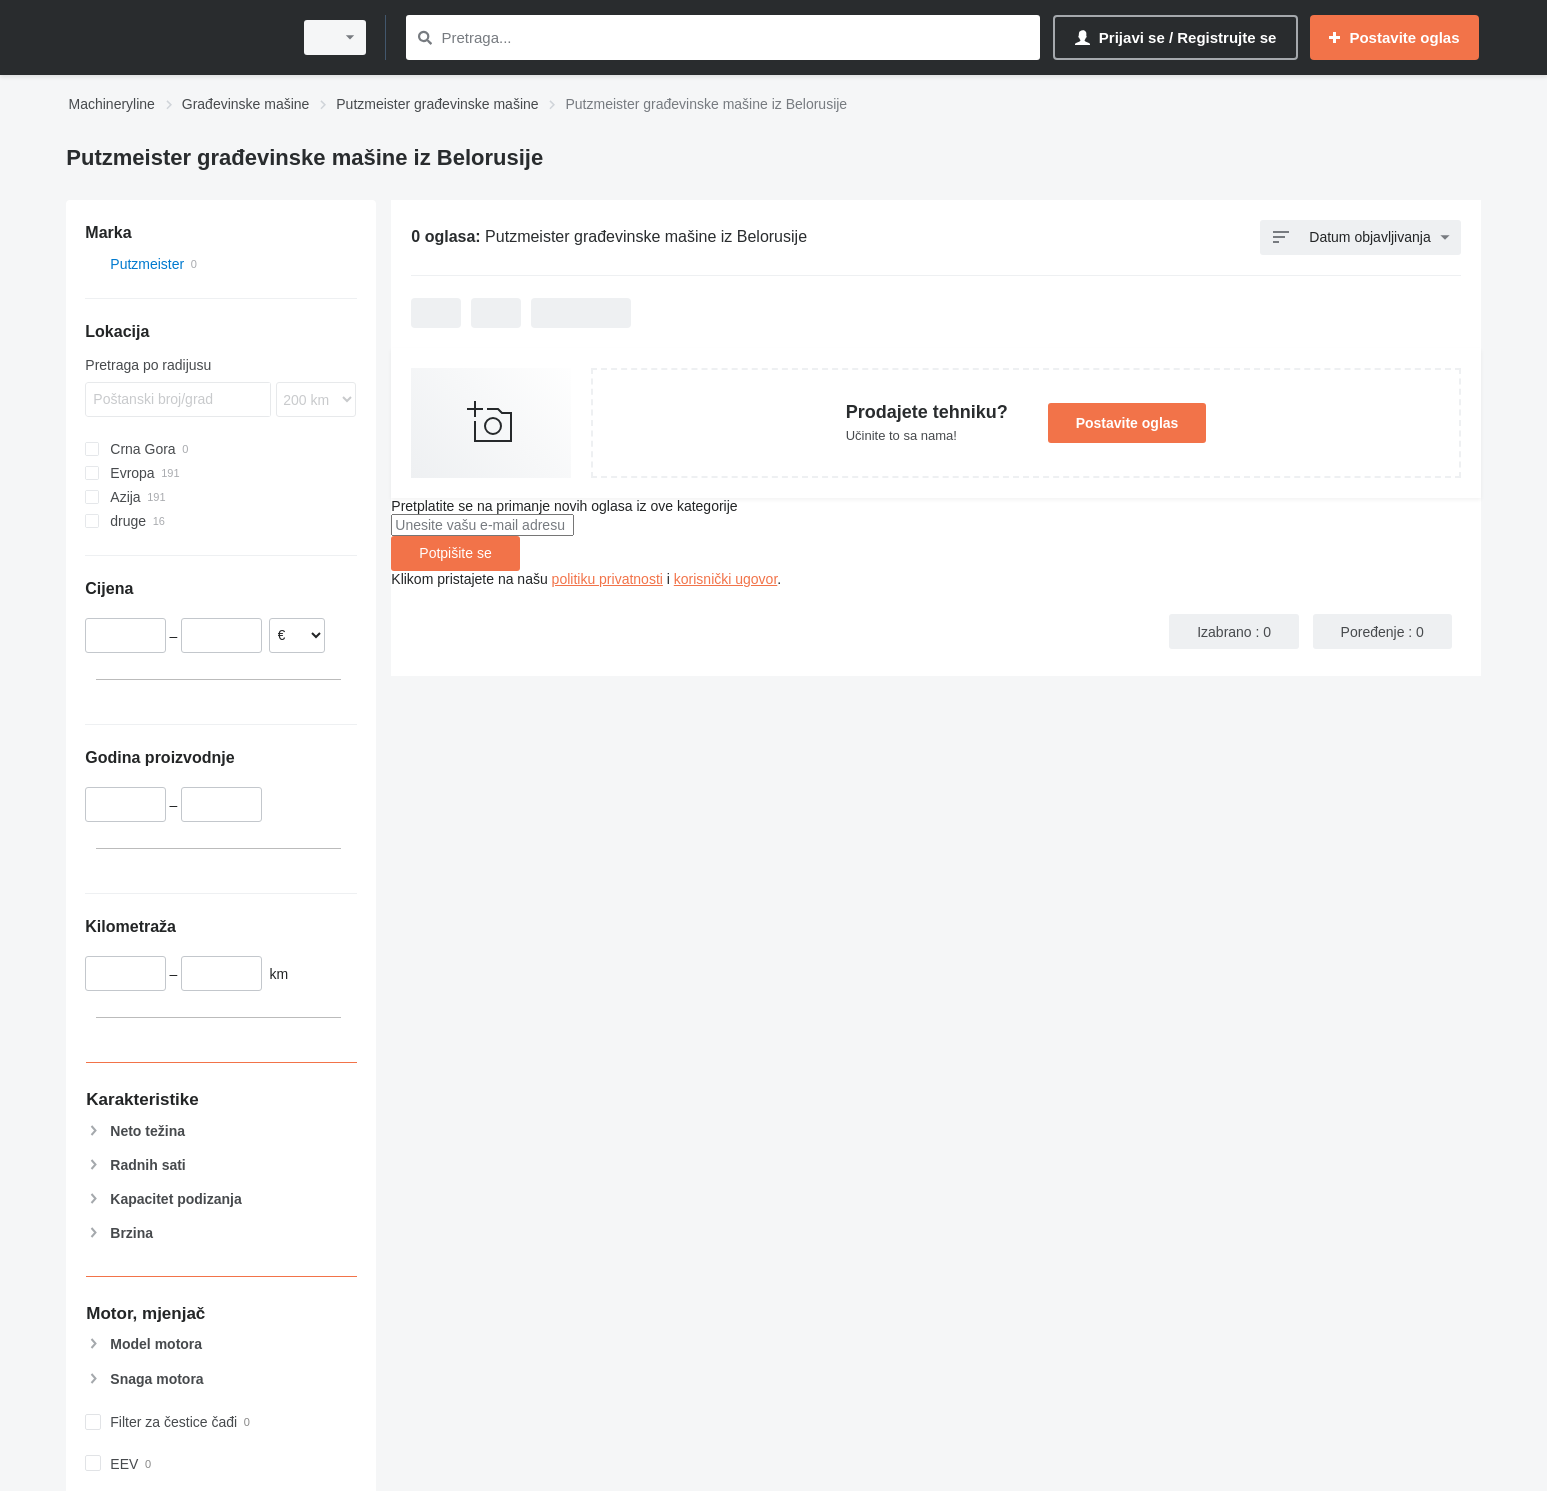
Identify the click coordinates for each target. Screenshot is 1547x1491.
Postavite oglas (1127, 423)
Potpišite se (455, 553)
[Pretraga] (425, 37)
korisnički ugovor (726, 579)
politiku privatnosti (607, 579)
